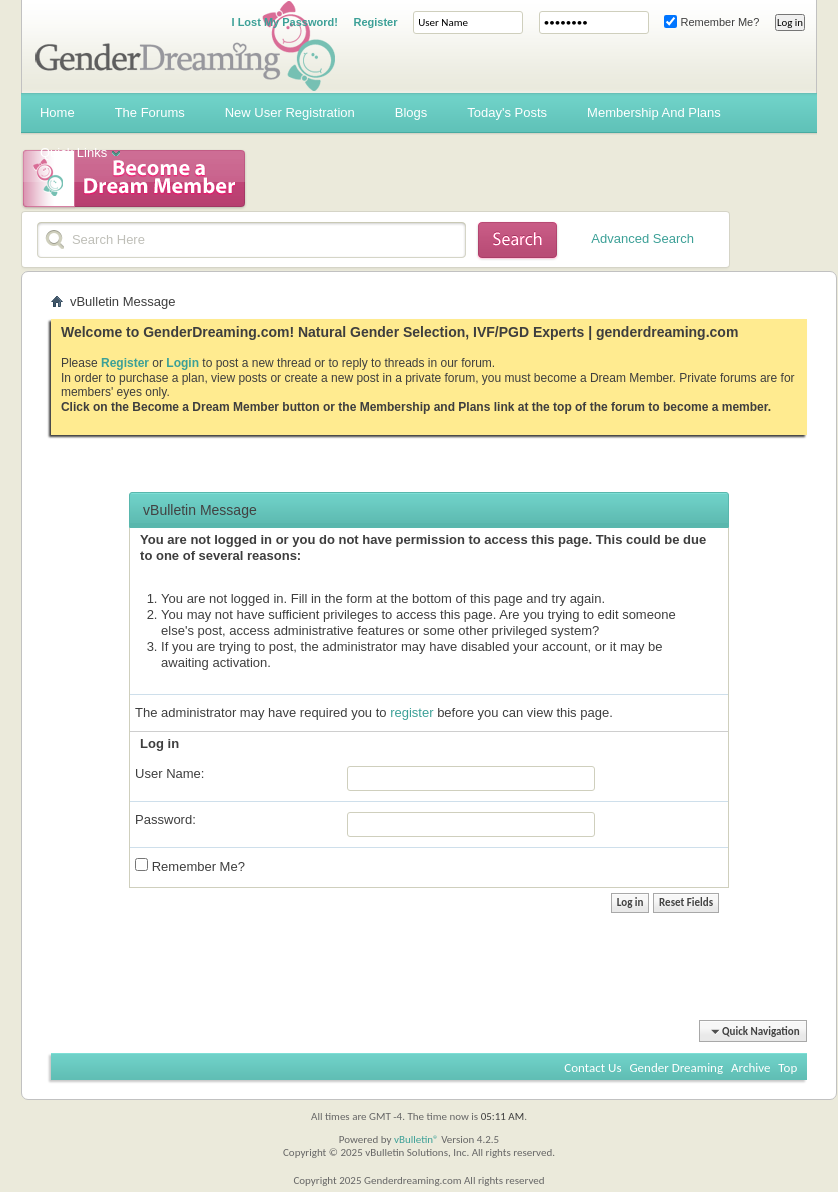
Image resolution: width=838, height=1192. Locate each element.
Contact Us (592, 1067)
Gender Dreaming (676, 1067)
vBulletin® (416, 1139)
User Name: (169, 773)
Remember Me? (711, 22)
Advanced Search (642, 238)
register (411, 712)
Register (376, 22)
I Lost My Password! (285, 22)
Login (182, 363)
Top (787, 1067)
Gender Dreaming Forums (185, 46)
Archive (750, 1067)
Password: (165, 819)
